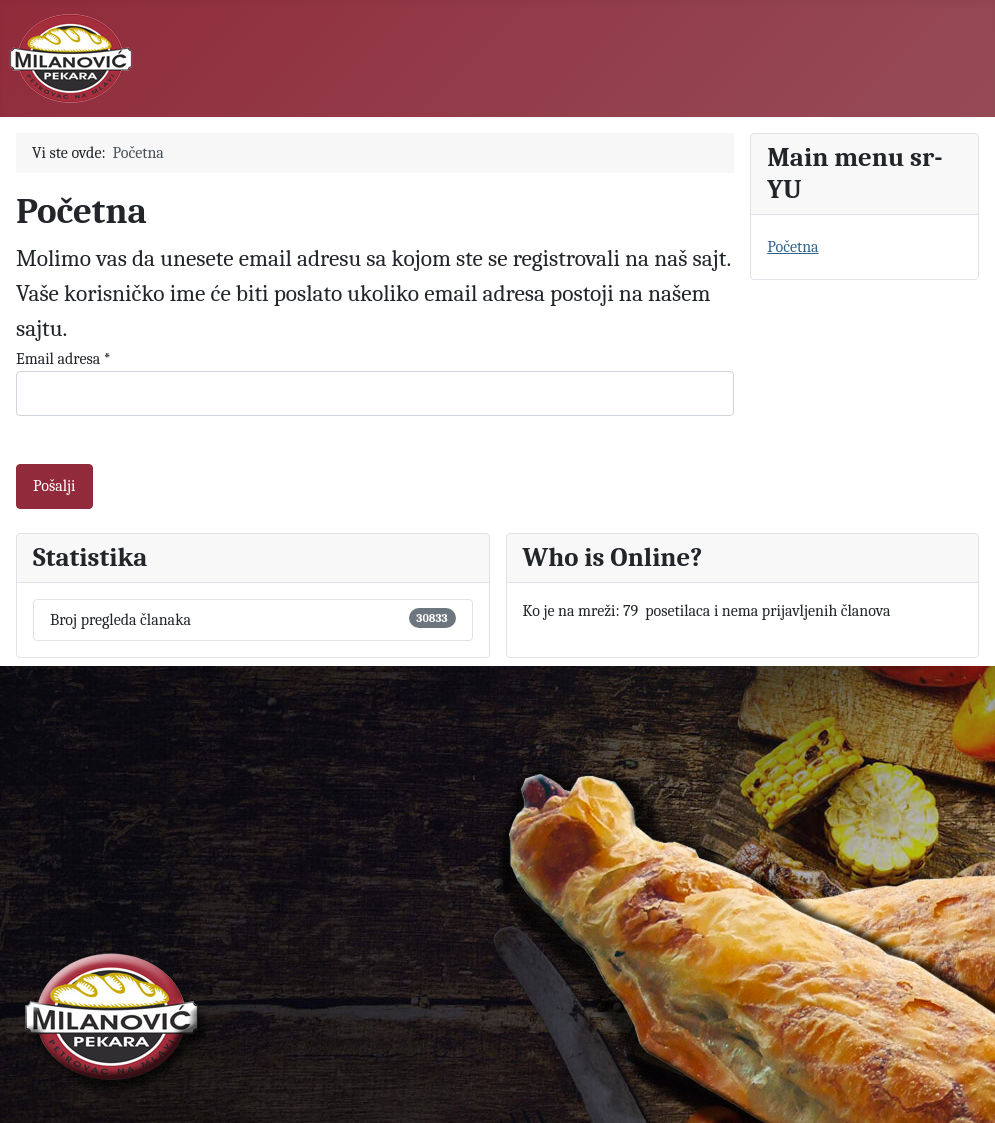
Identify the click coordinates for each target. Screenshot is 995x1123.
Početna (792, 247)
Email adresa (63, 359)
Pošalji (54, 486)
